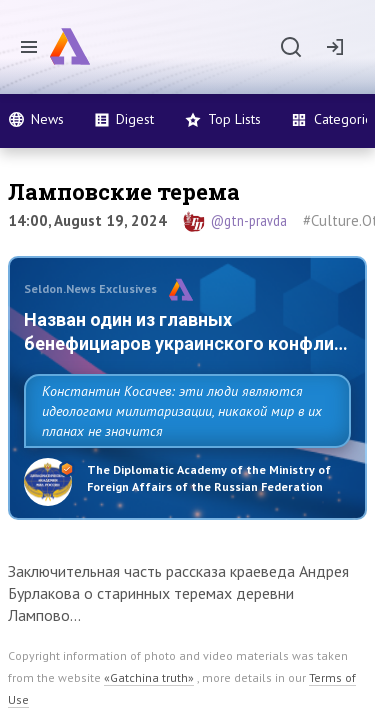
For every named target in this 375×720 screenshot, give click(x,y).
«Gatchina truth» (149, 701)
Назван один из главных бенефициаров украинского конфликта (144, 343)
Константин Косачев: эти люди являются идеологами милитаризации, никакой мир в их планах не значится (182, 435)
